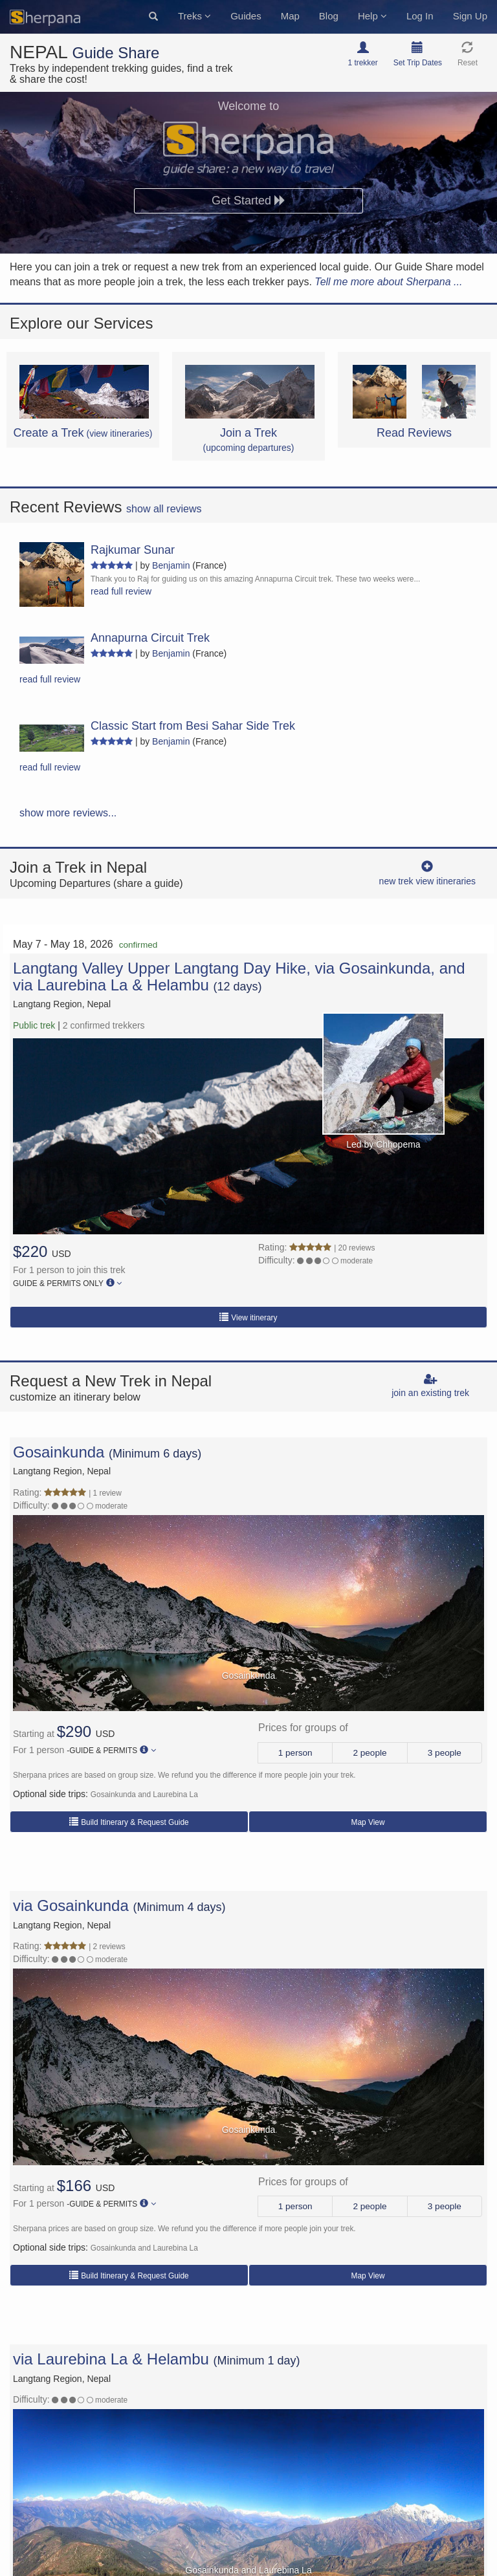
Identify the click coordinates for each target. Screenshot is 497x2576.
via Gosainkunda (71, 1905)
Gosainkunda (58, 1452)
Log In (420, 15)
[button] (153, 17)
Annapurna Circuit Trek (150, 637)
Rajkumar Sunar (133, 549)
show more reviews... (67, 812)
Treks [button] (194, 15)
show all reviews (163, 508)
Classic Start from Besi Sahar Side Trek (193, 725)
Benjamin (171, 565)
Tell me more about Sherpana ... (388, 281)
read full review (121, 591)
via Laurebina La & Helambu (111, 2359)
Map (290, 15)
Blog (328, 15)
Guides (245, 15)
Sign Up (470, 15)
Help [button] (372, 15)
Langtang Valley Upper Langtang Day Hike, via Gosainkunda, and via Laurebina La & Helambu (239, 976)
